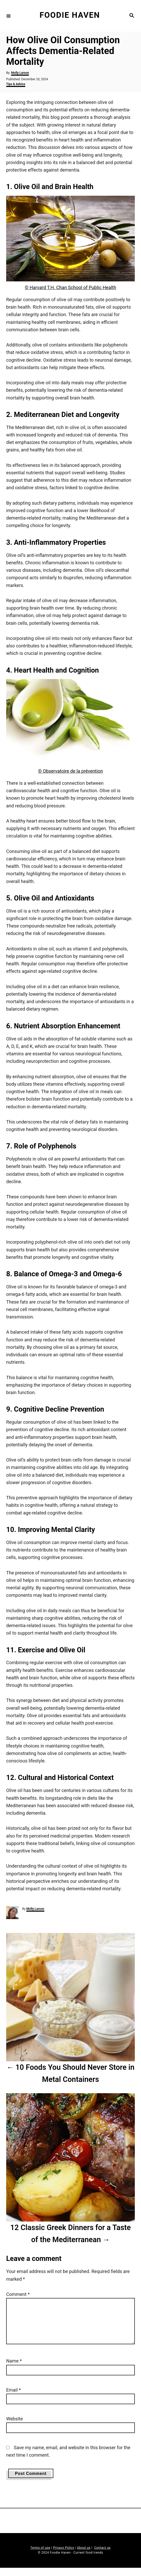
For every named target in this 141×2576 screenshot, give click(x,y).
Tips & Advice (15, 84)
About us (84, 2556)
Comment (18, 2294)
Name (14, 2369)
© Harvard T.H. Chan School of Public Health (70, 287)
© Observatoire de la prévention (70, 771)
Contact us (102, 2556)
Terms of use (40, 2556)
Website (14, 2427)
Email (13, 2398)
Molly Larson (20, 73)
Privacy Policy (63, 2556)
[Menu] (8, 15)
